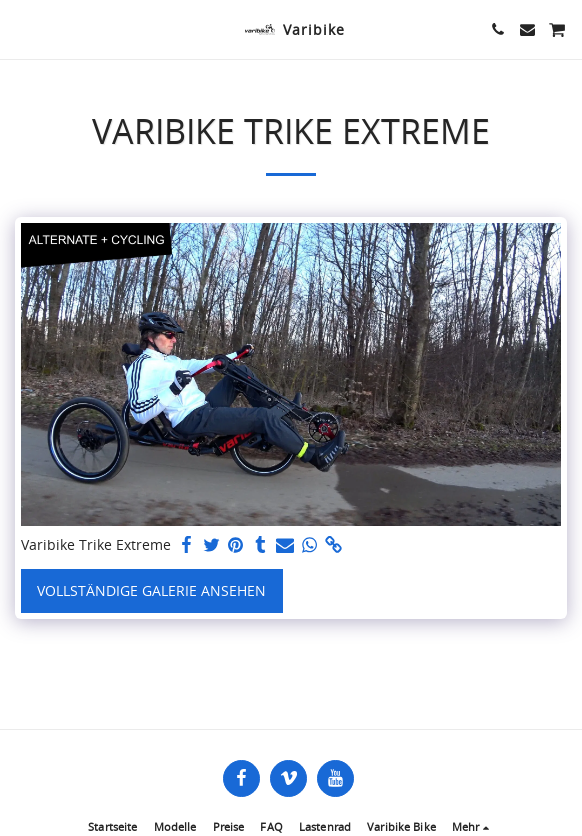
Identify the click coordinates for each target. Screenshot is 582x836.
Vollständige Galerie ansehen (151, 590)
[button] (22, 28)
